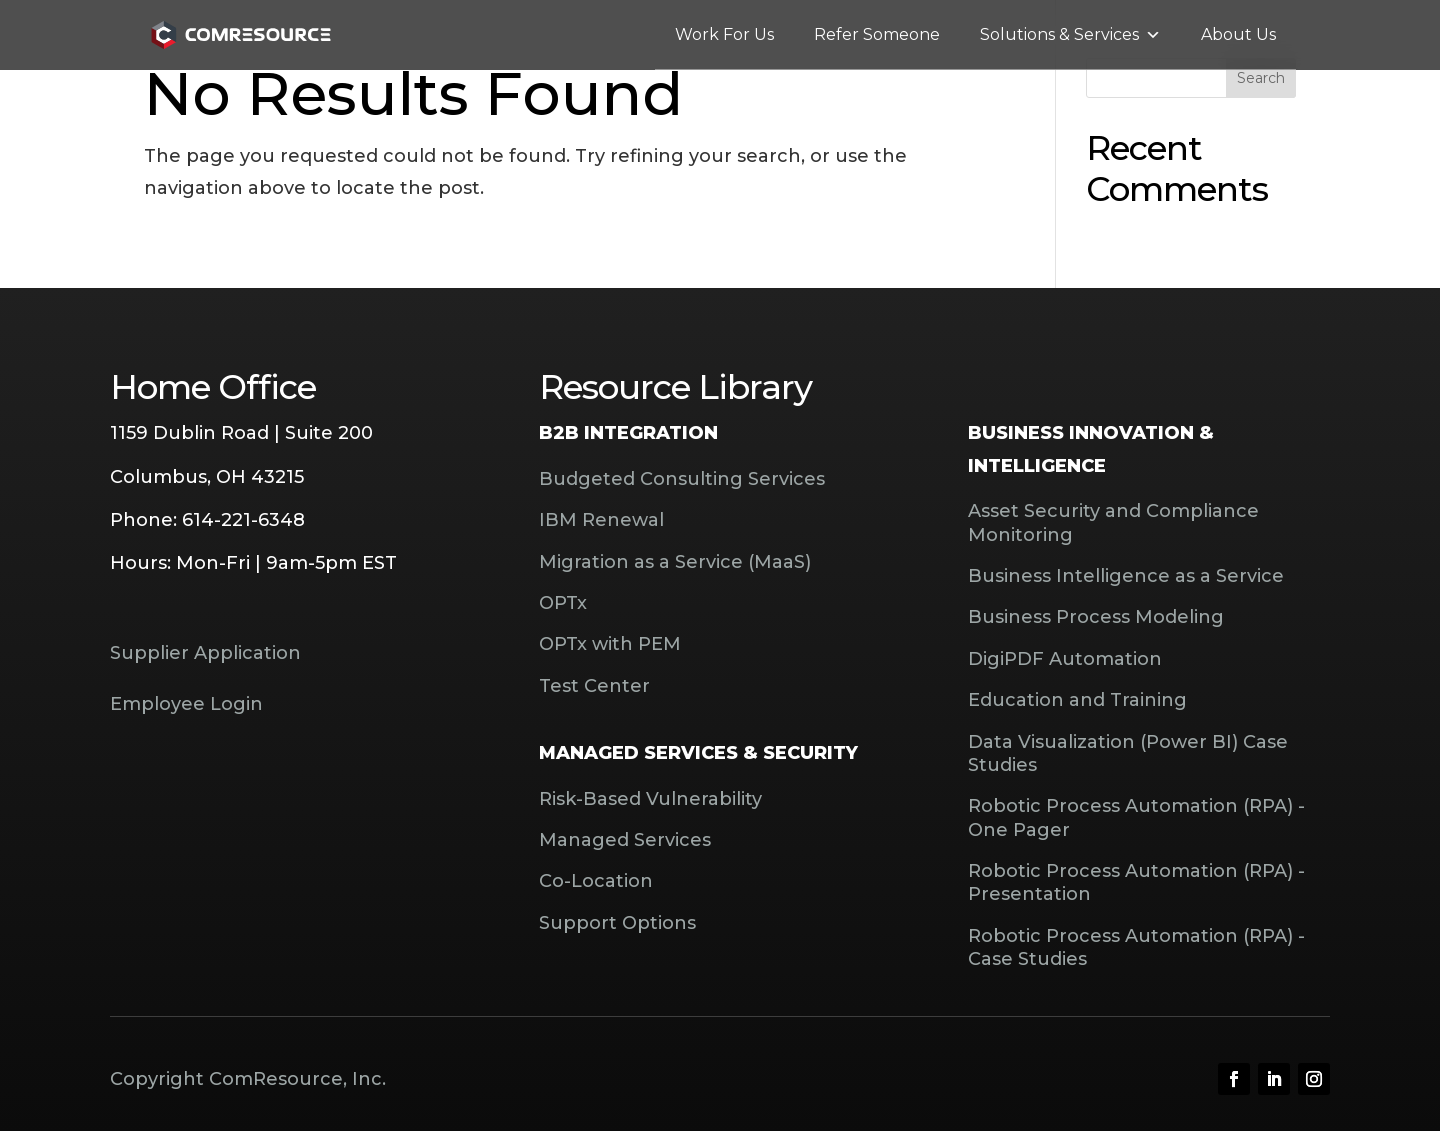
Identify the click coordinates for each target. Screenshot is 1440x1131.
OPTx (563, 603)
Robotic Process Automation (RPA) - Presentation (1136, 882)
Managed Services (625, 840)
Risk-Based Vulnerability (650, 799)
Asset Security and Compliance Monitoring (1113, 522)
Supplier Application (205, 653)
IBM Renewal (601, 520)
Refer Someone (877, 34)
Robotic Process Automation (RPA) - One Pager (1136, 817)
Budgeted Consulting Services (682, 479)
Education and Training (1077, 700)
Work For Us (724, 34)
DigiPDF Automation (1065, 659)
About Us (1238, 34)
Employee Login (186, 704)
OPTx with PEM (610, 644)
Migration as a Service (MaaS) (675, 562)
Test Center (594, 686)
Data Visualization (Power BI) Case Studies (1128, 753)
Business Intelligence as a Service (1126, 576)
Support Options (617, 923)
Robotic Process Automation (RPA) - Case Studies (1136, 947)
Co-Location (596, 881)
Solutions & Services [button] (1070, 35)
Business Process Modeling (1096, 617)
